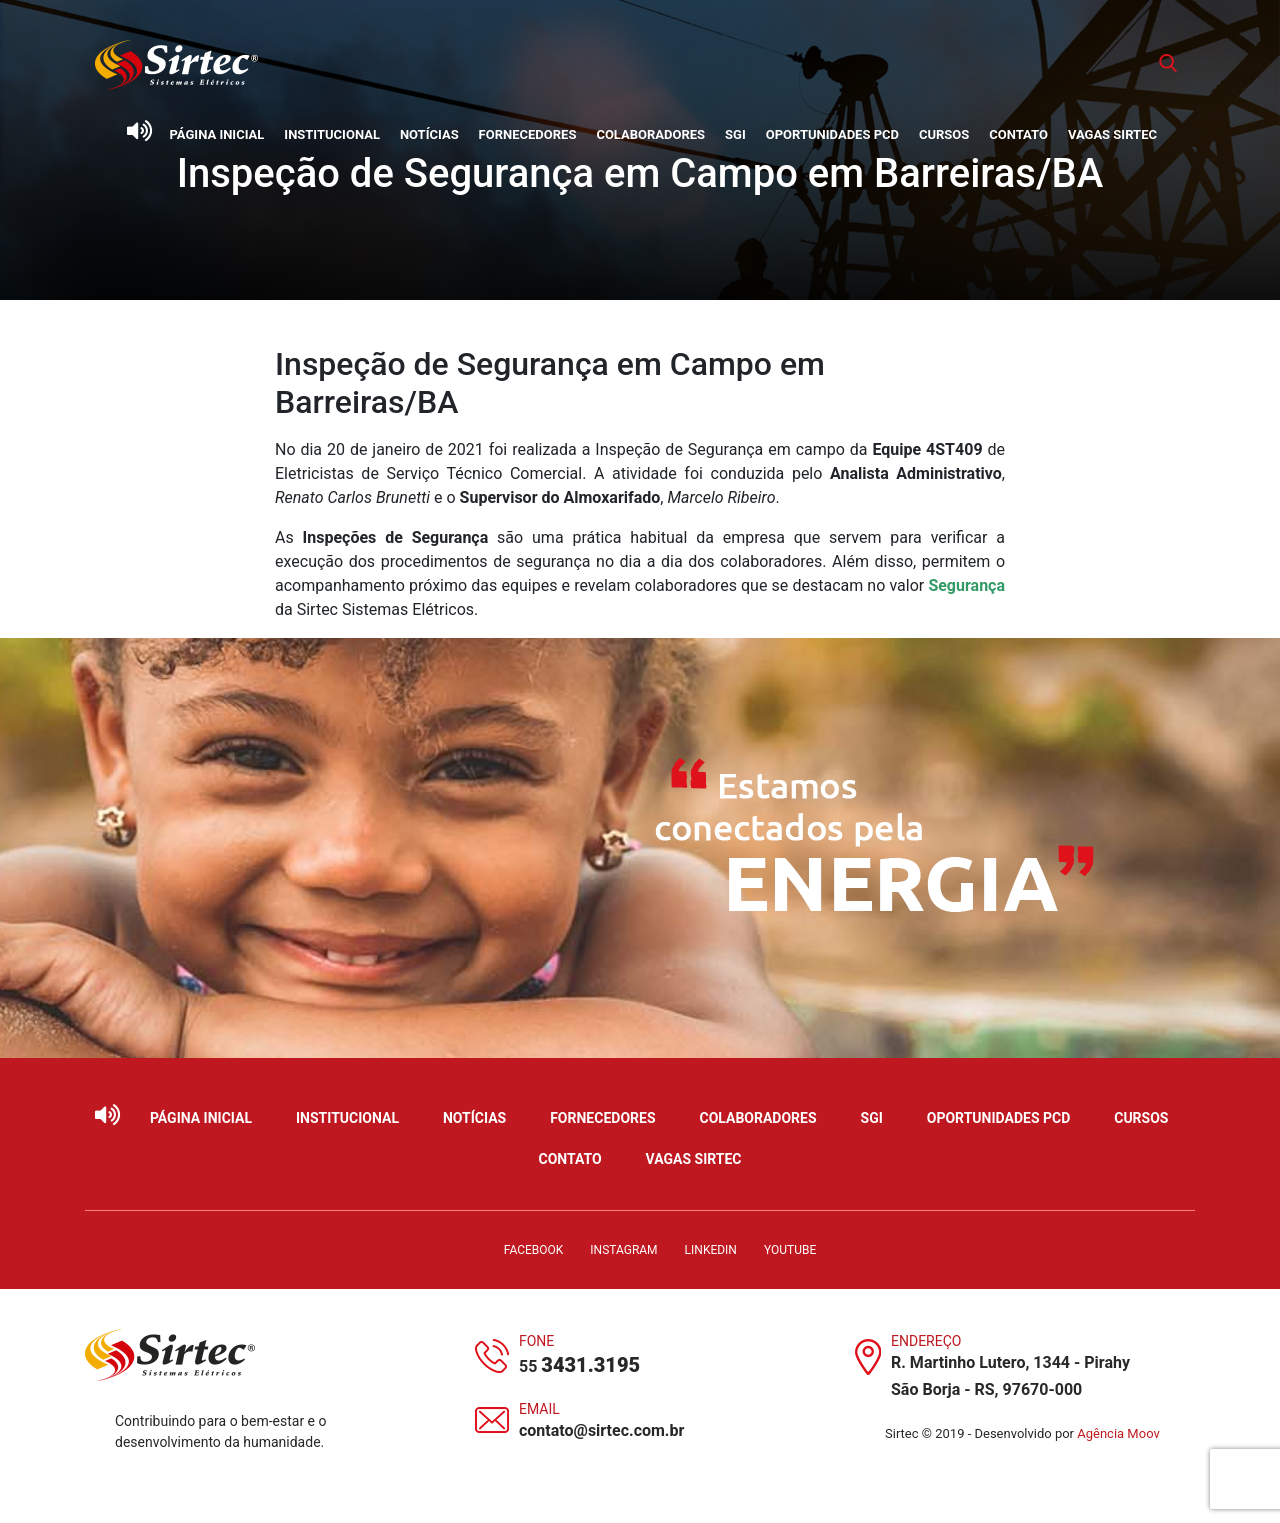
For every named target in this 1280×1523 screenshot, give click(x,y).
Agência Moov (1118, 1433)
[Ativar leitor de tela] (139, 131)
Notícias (429, 134)
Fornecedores (528, 134)
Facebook (534, 1250)
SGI (735, 134)
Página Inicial (217, 134)
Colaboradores (650, 134)
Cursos (944, 134)
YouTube (790, 1250)
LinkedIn (711, 1250)
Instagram (623, 1250)
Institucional (332, 134)
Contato (1018, 134)
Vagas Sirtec (1112, 134)
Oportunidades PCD (832, 134)
